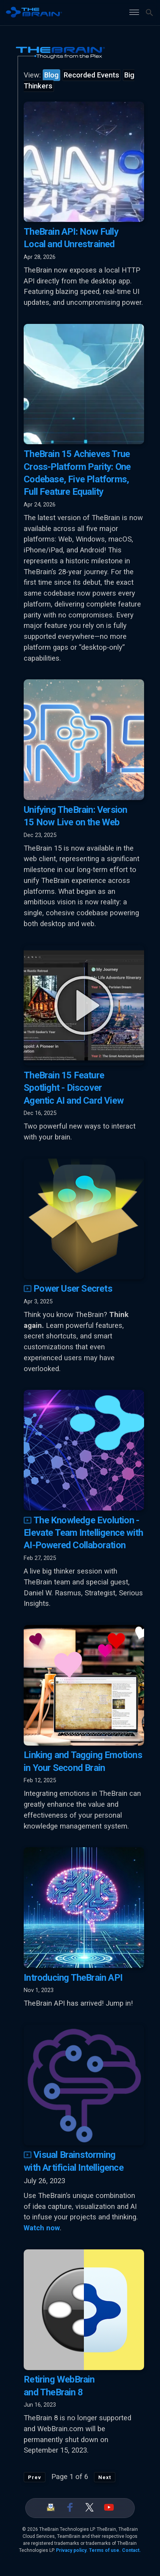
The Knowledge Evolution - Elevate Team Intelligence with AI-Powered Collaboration (83, 1533)
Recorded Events (91, 75)
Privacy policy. (72, 2550)
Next (104, 2477)
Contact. (131, 2550)
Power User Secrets (68, 1288)
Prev (34, 2477)
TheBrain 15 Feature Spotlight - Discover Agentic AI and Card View (73, 1088)
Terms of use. (105, 2550)
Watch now (42, 2228)
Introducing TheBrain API (73, 1977)
